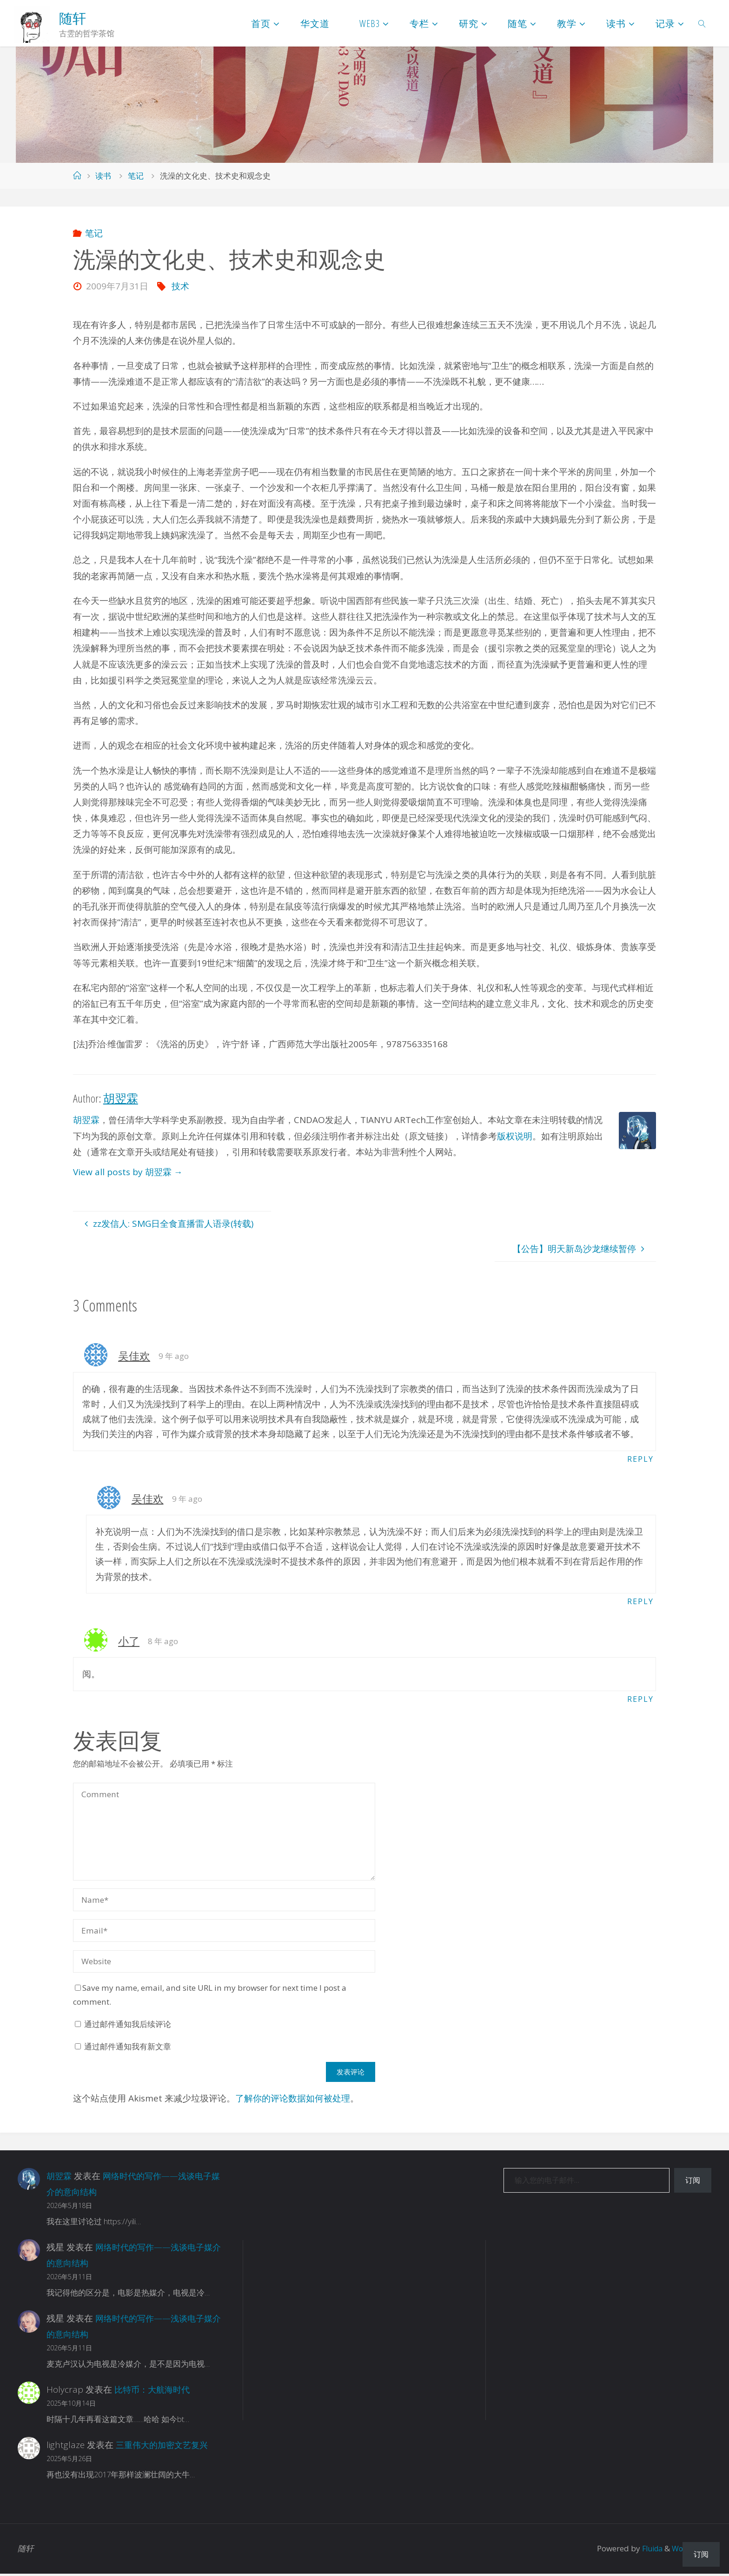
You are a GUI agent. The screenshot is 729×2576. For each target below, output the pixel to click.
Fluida (647, 2551)
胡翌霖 (86, 1120)
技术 (180, 286)
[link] (702, 23)
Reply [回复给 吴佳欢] (640, 1459)
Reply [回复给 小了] (640, 1701)
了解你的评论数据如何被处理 (292, 2100)
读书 (103, 175)
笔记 (136, 175)
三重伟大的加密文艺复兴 (164, 2448)
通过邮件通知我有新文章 (127, 2049)
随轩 (72, 18)
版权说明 (514, 1136)
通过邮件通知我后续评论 (127, 2026)
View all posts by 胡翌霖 (128, 1172)
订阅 (692, 2183)
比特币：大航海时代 (154, 2392)
